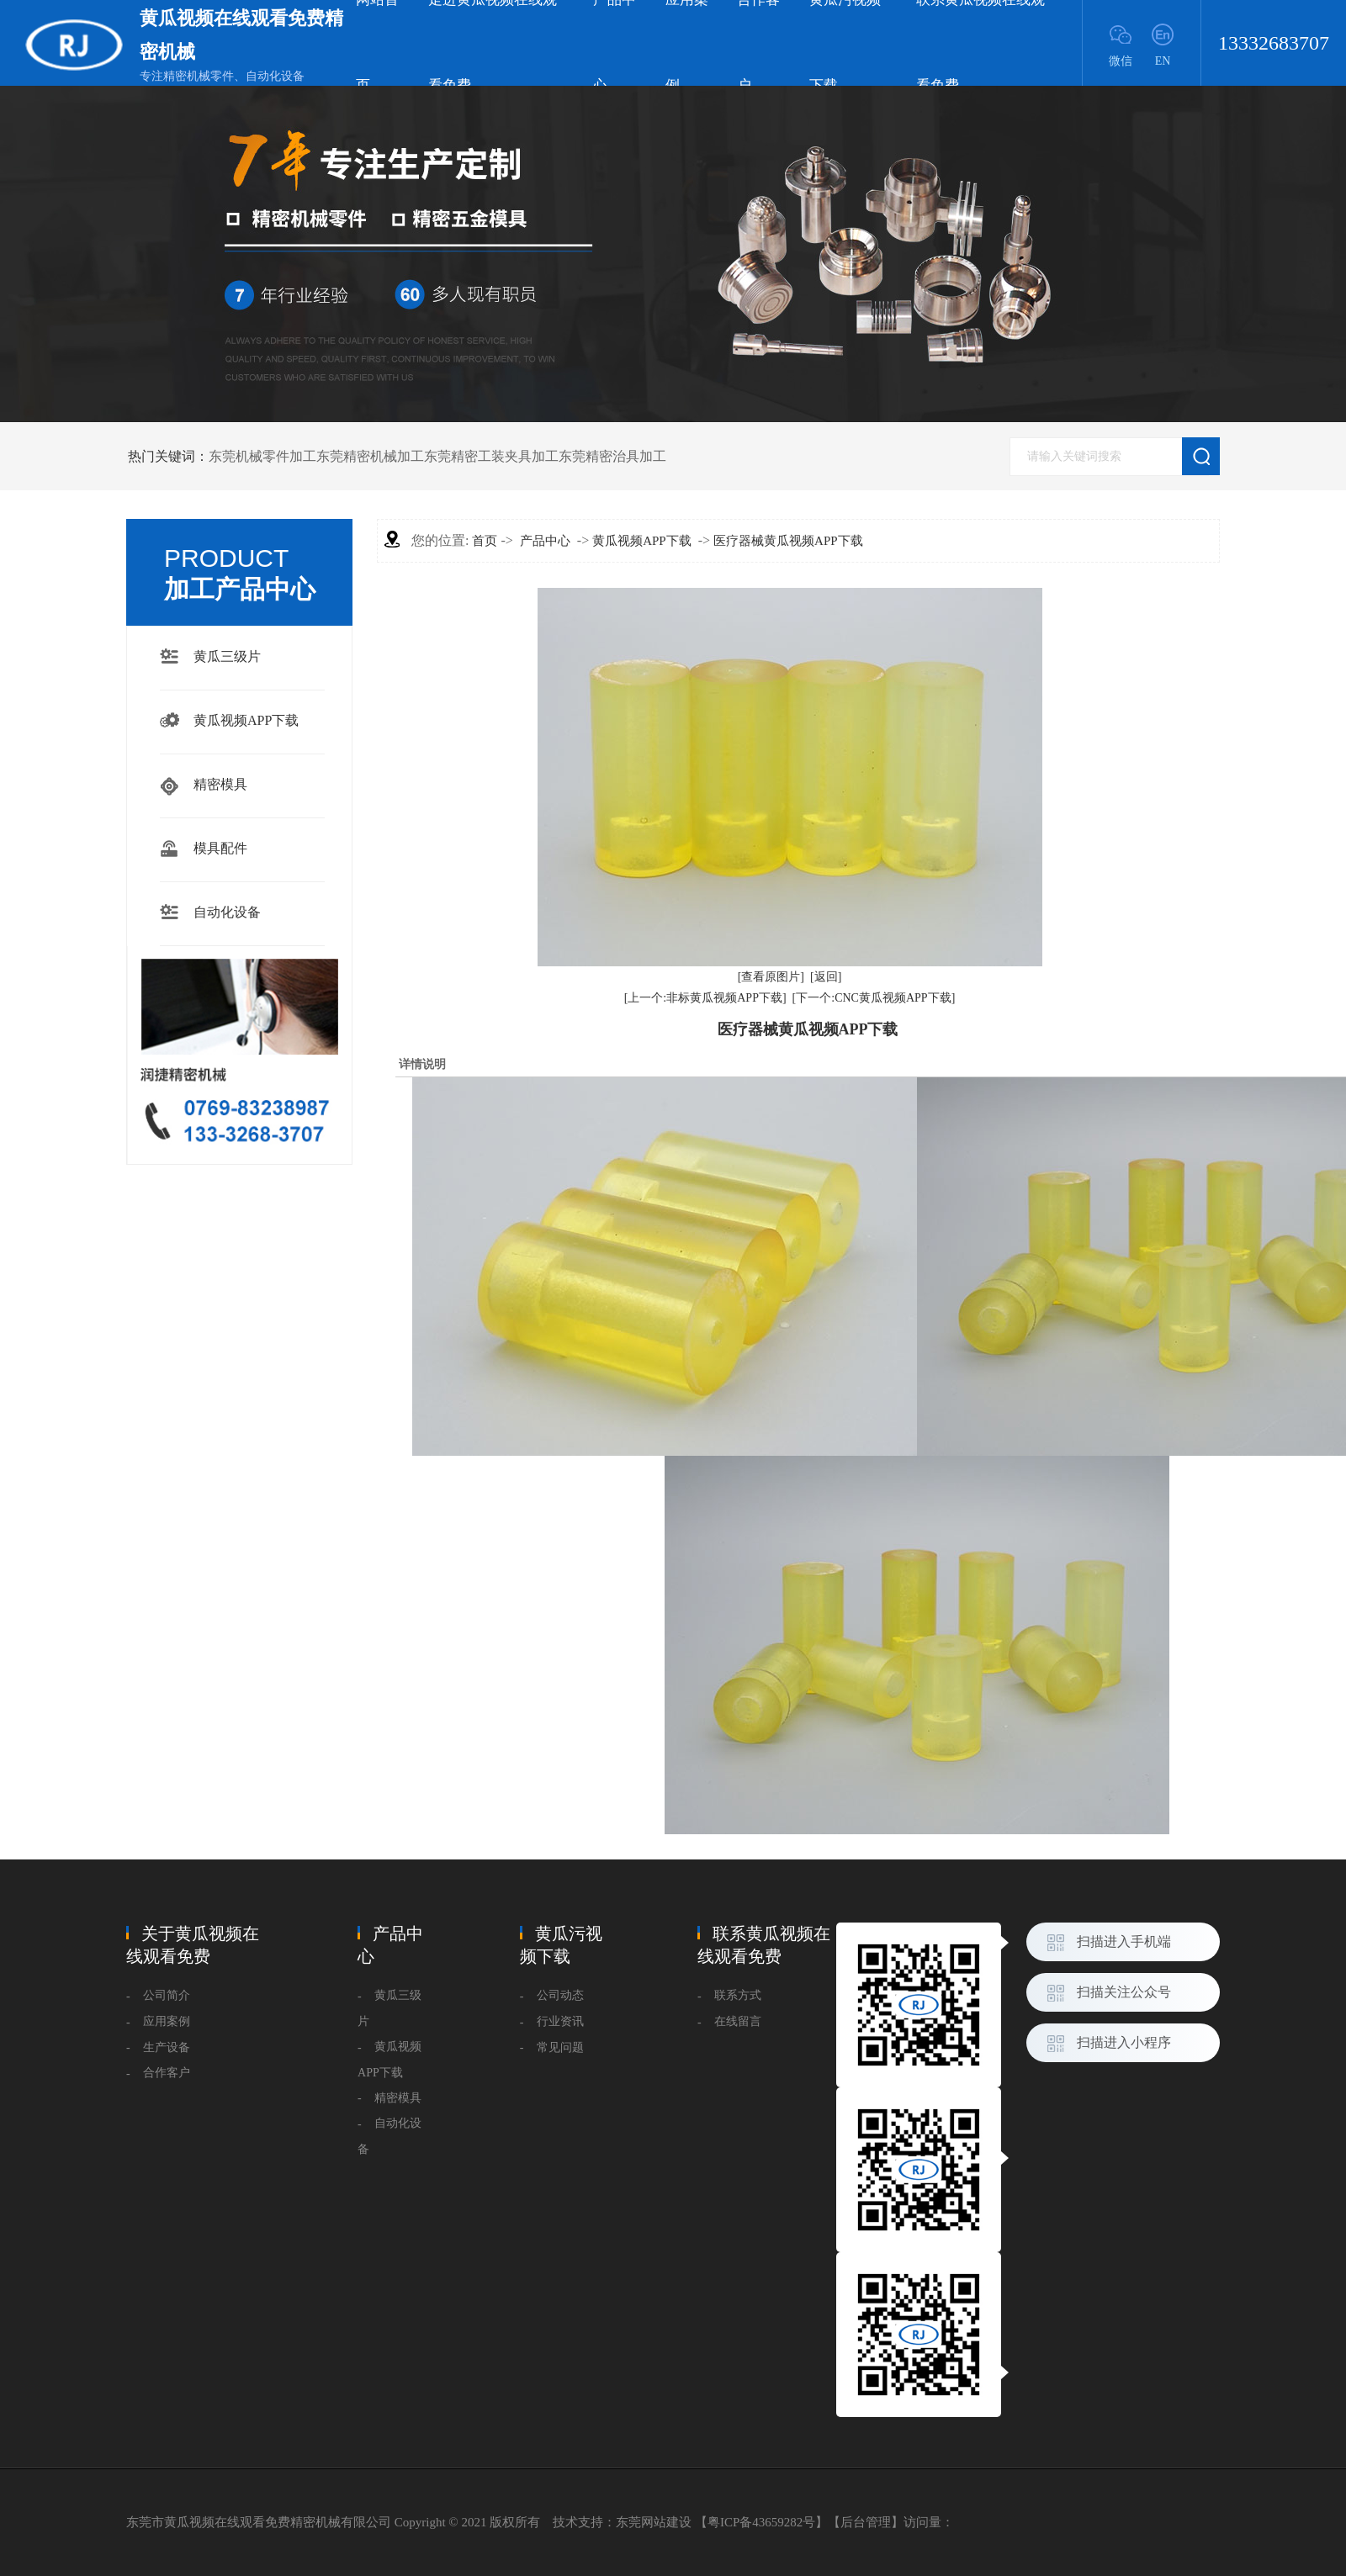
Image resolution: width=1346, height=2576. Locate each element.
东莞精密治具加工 (612, 456)
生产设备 (166, 2047)
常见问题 (560, 2047)
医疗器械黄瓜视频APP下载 (788, 540)
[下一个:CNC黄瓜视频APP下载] (874, 998)
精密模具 (220, 784)
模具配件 (220, 848)
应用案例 (166, 2021)
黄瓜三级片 (227, 656)
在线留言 (737, 2021)
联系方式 (737, 1995)
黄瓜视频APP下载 (246, 720)
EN (1163, 61)
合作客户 (166, 2072)
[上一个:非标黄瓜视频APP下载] (705, 998)
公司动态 (560, 1995)
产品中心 (545, 540)
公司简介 (166, 1995)
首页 (484, 540)
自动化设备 (227, 912)
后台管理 (865, 2522)
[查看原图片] (771, 977)
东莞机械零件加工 (262, 456)
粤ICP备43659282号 (761, 2522)
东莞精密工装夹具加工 (491, 456)
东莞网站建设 (654, 2522)
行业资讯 (560, 2021)
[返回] (825, 977)
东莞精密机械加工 (370, 456)
